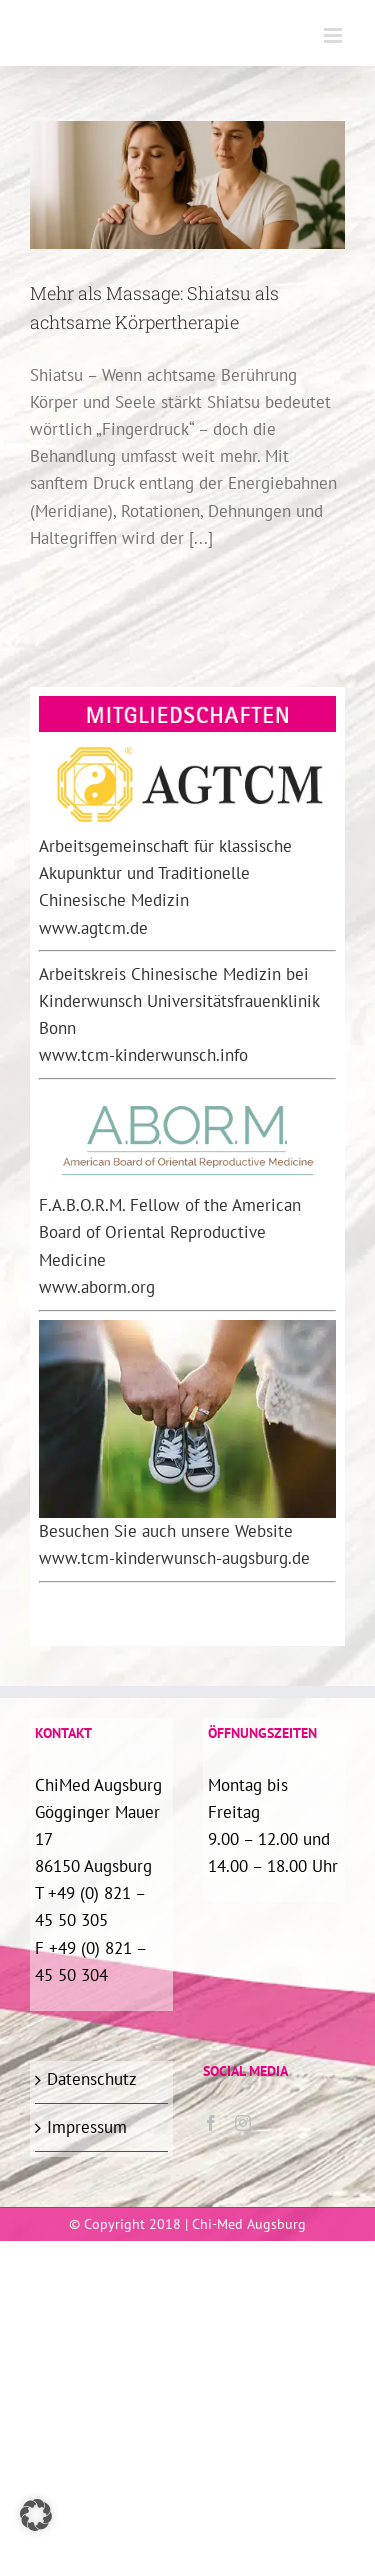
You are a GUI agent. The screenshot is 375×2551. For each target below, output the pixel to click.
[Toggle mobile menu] (334, 35)
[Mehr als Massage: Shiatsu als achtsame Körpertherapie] (187, 185)
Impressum (87, 2127)
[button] (36, 2515)
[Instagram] (243, 2123)
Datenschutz (92, 2079)
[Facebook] (211, 2123)
